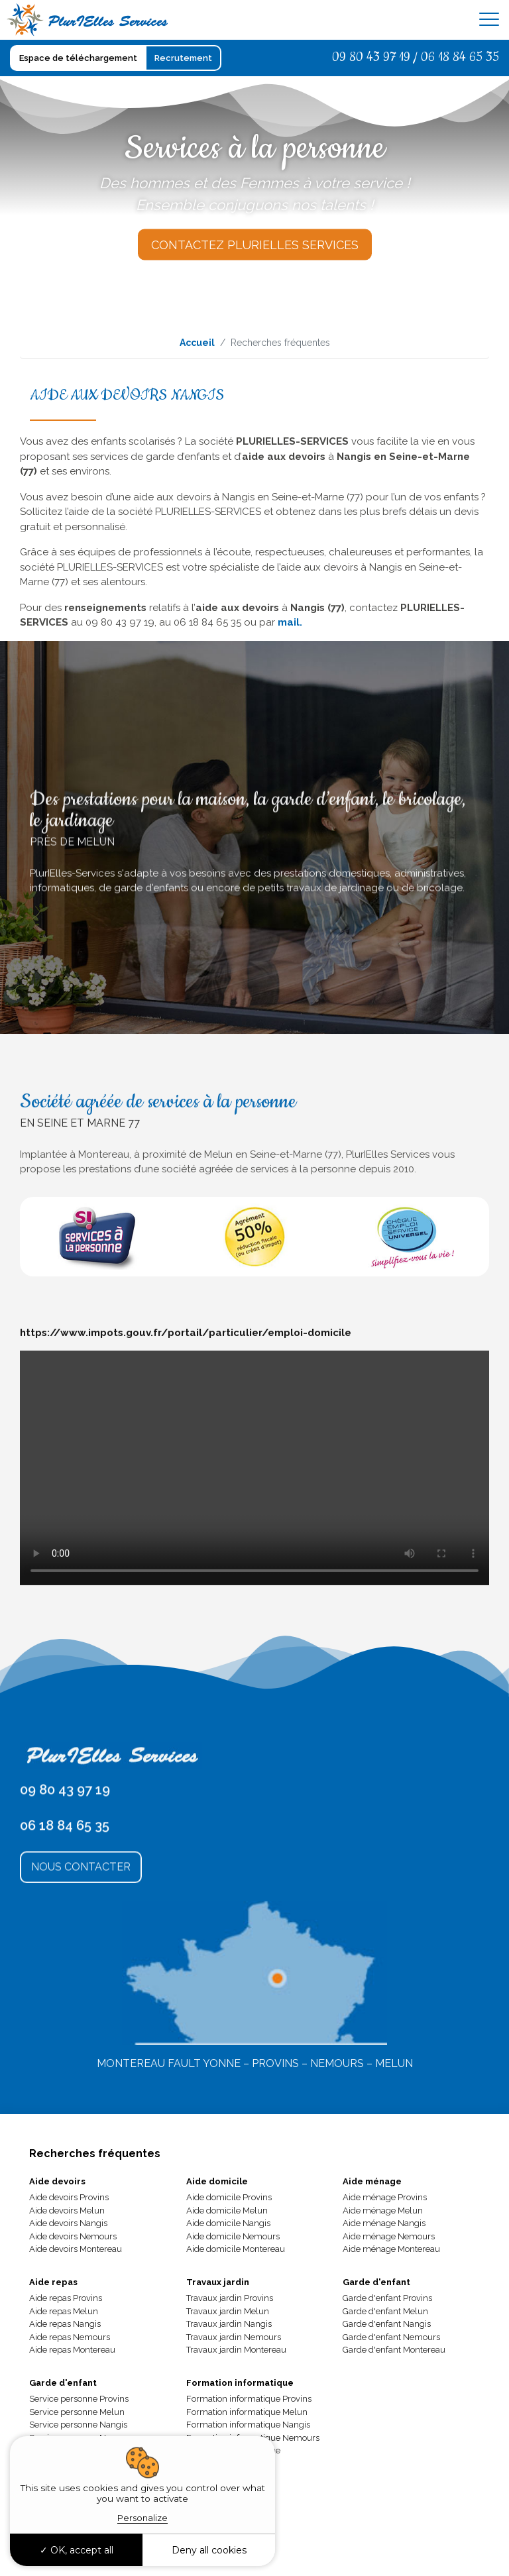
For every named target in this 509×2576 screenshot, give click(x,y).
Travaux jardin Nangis (229, 2324)
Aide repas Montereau (72, 2350)
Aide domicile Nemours (233, 2236)
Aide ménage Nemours (389, 2236)
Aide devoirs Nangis (68, 2223)
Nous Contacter (81, 1966)
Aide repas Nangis (65, 2324)
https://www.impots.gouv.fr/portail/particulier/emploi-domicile (185, 1592)
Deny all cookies (209, 2550)
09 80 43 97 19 (371, 57)
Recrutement (183, 58)
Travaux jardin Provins (229, 2298)
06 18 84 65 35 (460, 57)
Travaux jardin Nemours (233, 2337)
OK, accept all (76, 2550)
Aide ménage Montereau (391, 2249)
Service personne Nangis (78, 2425)
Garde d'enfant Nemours (391, 2337)
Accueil (197, 342)
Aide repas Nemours (69, 2337)
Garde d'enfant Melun (385, 2311)
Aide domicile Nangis (228, 2223)
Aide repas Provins (65, 2298)
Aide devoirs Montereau (75, 2249)
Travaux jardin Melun (227, 2311)
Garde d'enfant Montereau (394, 2350)
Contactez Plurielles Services (255, 245)
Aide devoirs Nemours (73, 2236)
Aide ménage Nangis (384, 2223)
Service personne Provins (79, 2399)
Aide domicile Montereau (235, 2249)
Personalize (142, 2517)
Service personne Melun (77, 2412)
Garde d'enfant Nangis (387, 2324)
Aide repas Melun (63, 2311)
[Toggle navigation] (489, 20)
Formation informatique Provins (248, 2399)
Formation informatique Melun (247, 2412)
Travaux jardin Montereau (236, 2350)
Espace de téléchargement (78, 58)
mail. (290, 622)
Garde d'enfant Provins (387, 2298)
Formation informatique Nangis (248, 2425)
